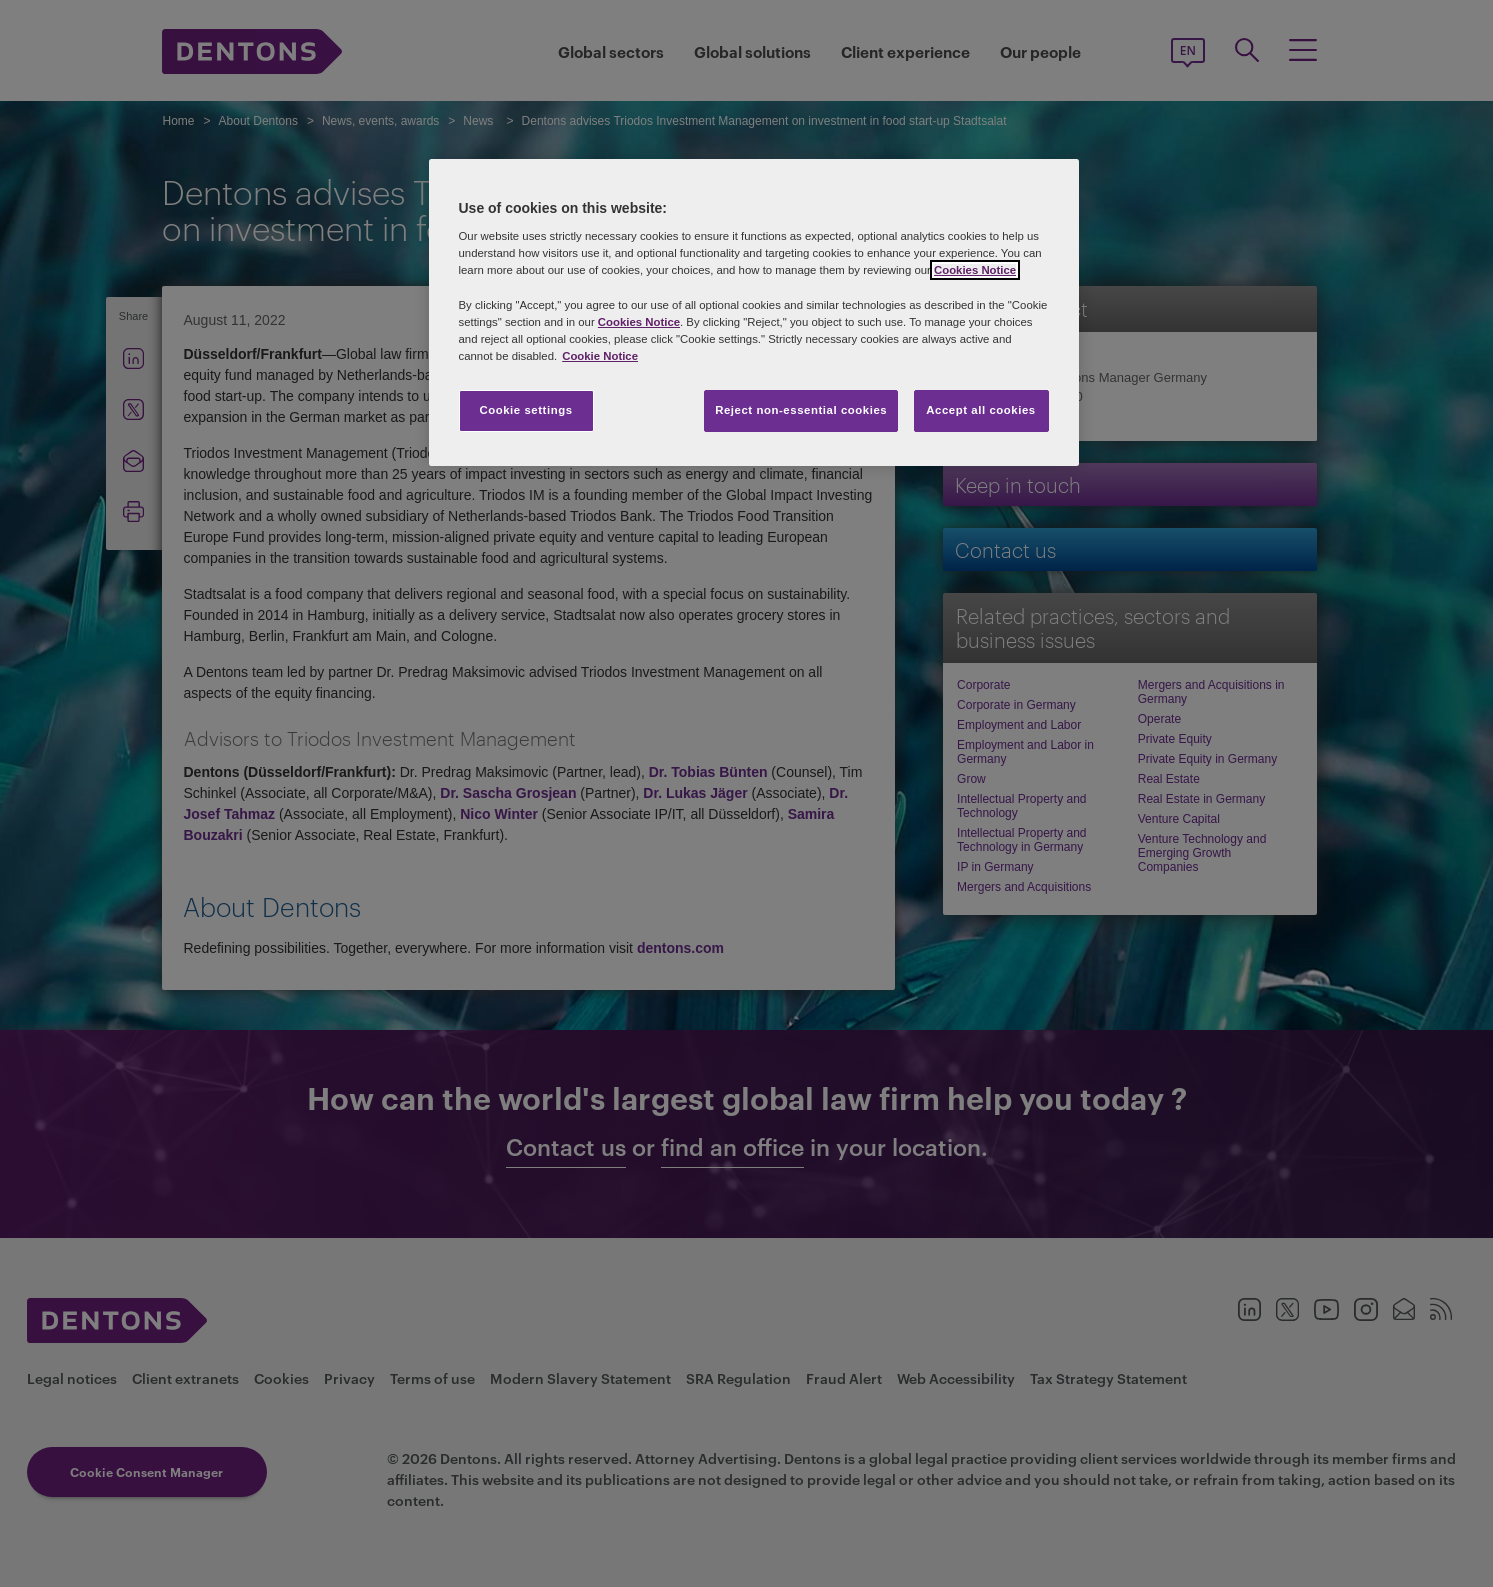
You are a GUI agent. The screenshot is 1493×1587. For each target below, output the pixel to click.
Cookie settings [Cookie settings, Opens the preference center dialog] (525, 410)
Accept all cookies (981, 410)
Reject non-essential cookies (801, 410)
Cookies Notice (975, 270)
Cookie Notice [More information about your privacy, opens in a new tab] (600, 356)
